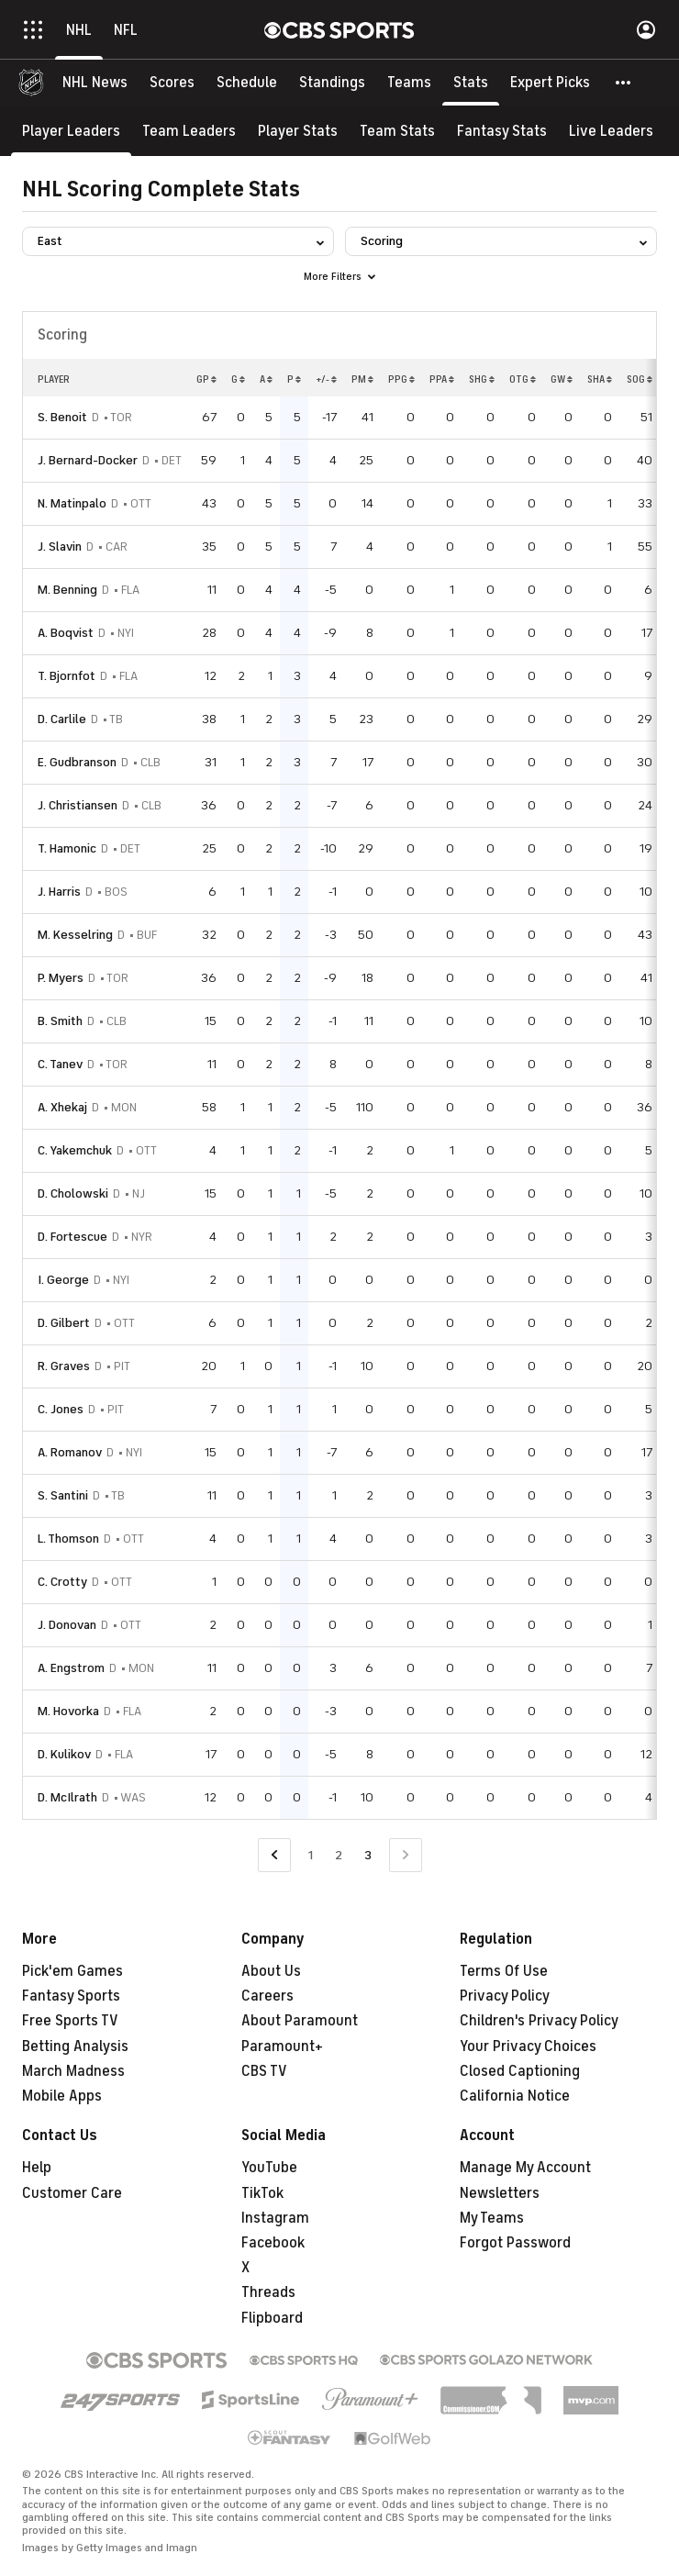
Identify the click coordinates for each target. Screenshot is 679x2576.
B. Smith (60, 1021)
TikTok (262, 2193)
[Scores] (172, 83)
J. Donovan (67, 1625)
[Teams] (409, 83)
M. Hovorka (68, 1711)
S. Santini (63, 1495)
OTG (522, 379)
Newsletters (500, 2193)
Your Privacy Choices (528, 2046)
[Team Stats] (397, 131)
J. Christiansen (77, 805)
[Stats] (470, 83)
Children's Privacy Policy (539, 2021)
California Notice (515, 2096)
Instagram (275, 2218)
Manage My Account (525, 2167)
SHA (599, 379)
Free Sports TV (70, 2021)
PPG (401, 379)
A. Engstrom (71, 1668)
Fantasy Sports (71, 1996)
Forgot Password (515, 2243)
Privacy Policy (505, 1996)
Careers (267, 1996)
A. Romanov (70, 1452)
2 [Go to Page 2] (338, 1855)
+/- (326, 379)
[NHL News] (95, 83)
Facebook (273, 2243)
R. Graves (64, 1366)
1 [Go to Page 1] (310, 1855)
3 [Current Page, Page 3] (368, 1855)
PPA (441, 379)
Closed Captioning (520, 2071)
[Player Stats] (298, 131)
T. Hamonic (67, 848)
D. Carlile (62, 719)
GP (206, 379)
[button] (624, 83)
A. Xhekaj (62, 1107)
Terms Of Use (504, 1971)
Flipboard (272, 2318)
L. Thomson (68, 1538)
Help (36, 2167)
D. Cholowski (73, 1193)
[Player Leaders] (71, 131)
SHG (482, 379)
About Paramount (299, 2021)
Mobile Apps (62, 2096)
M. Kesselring (75, 934)
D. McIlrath (67, 1797)
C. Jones (60, 1409)
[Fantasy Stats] (502, 131)
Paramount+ (282, 2046)
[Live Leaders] (611, 131)
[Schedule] (247, 83)
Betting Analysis (75, 2046)
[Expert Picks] (550, 83)
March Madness (73, 2071)
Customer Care (72, 2193)
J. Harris (59, 891)
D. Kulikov (64, 1754)
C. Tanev (60, 1064)
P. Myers (60, 978)
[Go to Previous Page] (274, 1855)
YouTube (269, 2167)
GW (562, 379)
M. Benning (67, 589)
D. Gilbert (64, 1323)
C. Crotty (62, 1581)
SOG (639, 379)
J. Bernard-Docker (88, 460)
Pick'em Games (72, 1971)
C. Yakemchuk (75, 1150)
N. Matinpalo (72, 503)
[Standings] (332, 83)
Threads (268, 2292)
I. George (63, 1280)
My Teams (492, 2218)
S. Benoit (62, 417)
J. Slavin (60, 546)
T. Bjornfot (66, 676)
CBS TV (264, 2071)
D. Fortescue (72, 1236)
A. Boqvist (66, 633)
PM (362, 379)
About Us (271, 1971)
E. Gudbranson (77, 762)
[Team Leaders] (189, 131)
